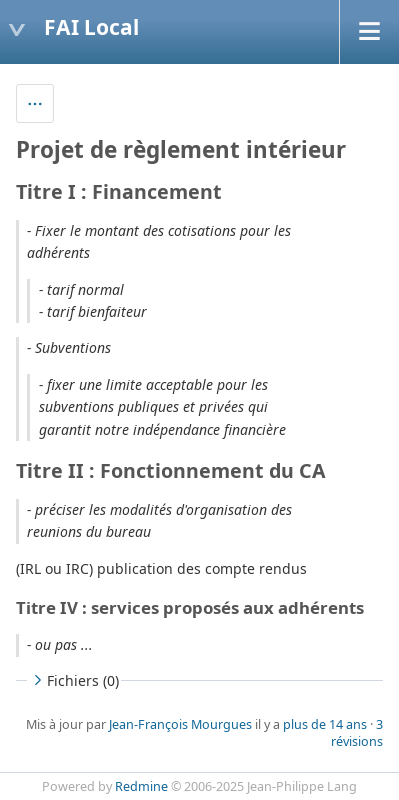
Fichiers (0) (74, 680)
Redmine (141, 786)
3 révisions (357, 733)
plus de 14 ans (325, 724)
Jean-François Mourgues (180, 724)
